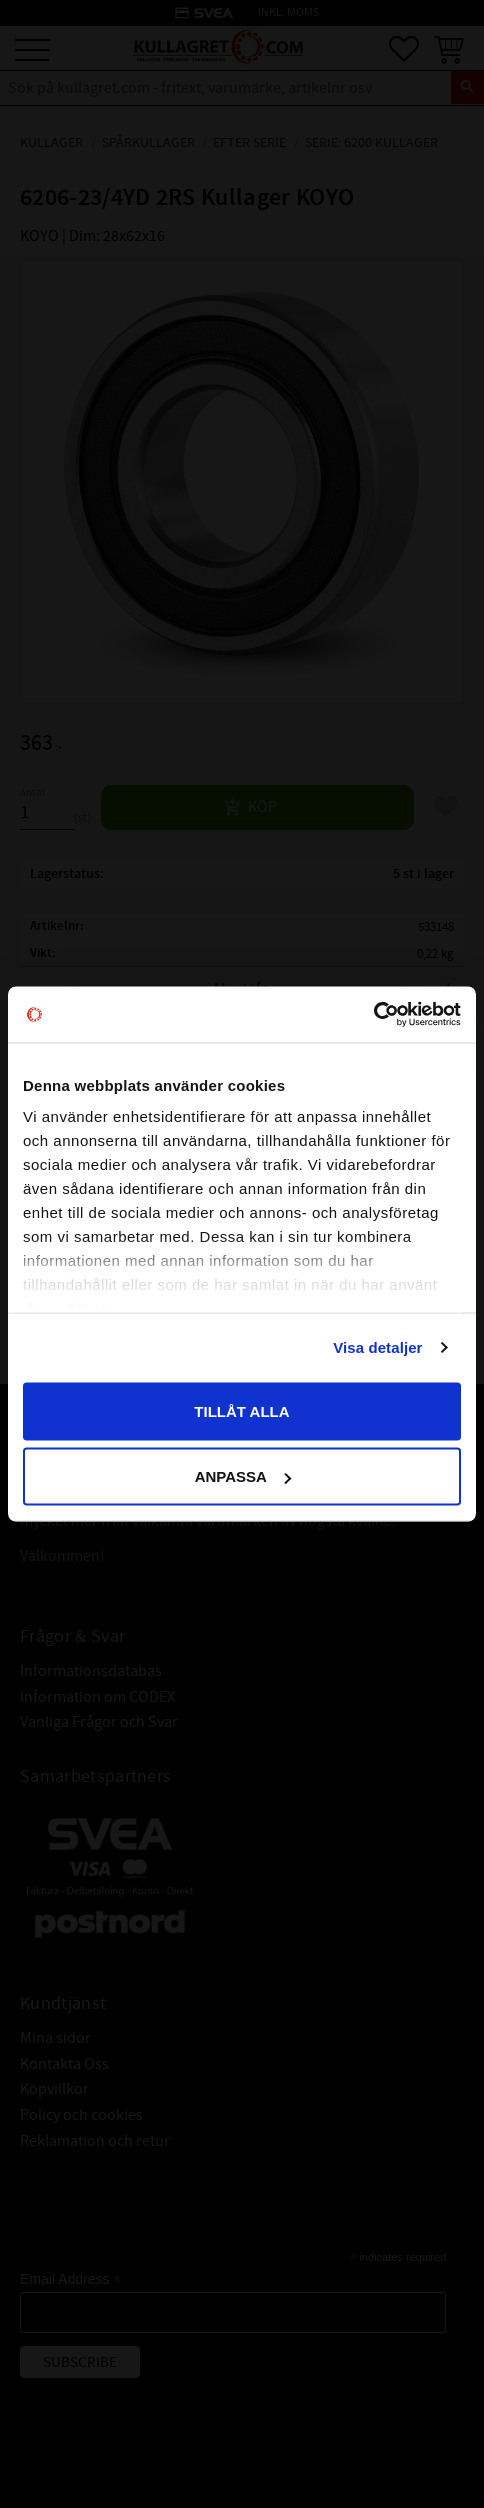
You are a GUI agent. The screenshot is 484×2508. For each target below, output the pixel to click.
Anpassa (243, 1476)
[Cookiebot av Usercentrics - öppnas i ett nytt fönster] (373, 1015)
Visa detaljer (377, 1347)
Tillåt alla (241, 1410)
